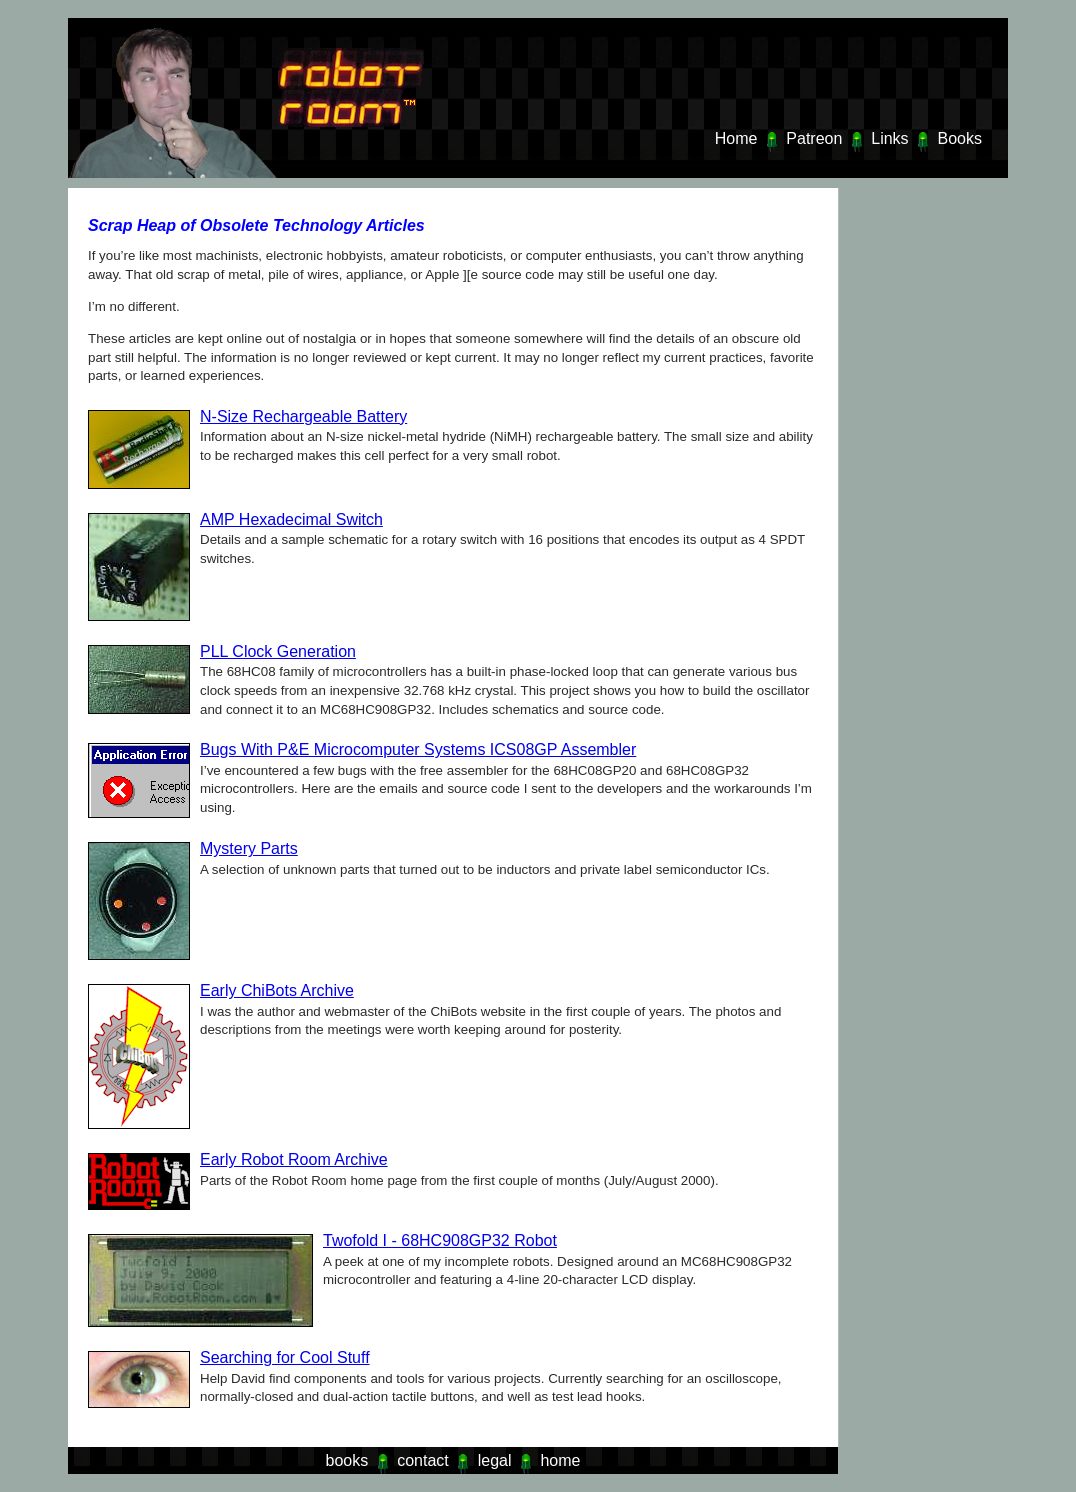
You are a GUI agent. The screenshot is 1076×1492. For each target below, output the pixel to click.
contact (423, 1460)
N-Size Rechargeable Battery (303, 416)
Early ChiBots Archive (277, 990)
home (560, 1460)
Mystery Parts (249, 848)
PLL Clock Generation (278, 651)
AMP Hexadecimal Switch (291, 519)
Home (736, 138)
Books (960, 138)
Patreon (814, 138)
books (347, 1460)
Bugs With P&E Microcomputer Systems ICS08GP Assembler (418, 749)
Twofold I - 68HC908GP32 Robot (440, 1240)
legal (495, 1460)
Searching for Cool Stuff (285, 1357)
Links (889, 138)
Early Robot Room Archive (294, 1159)
